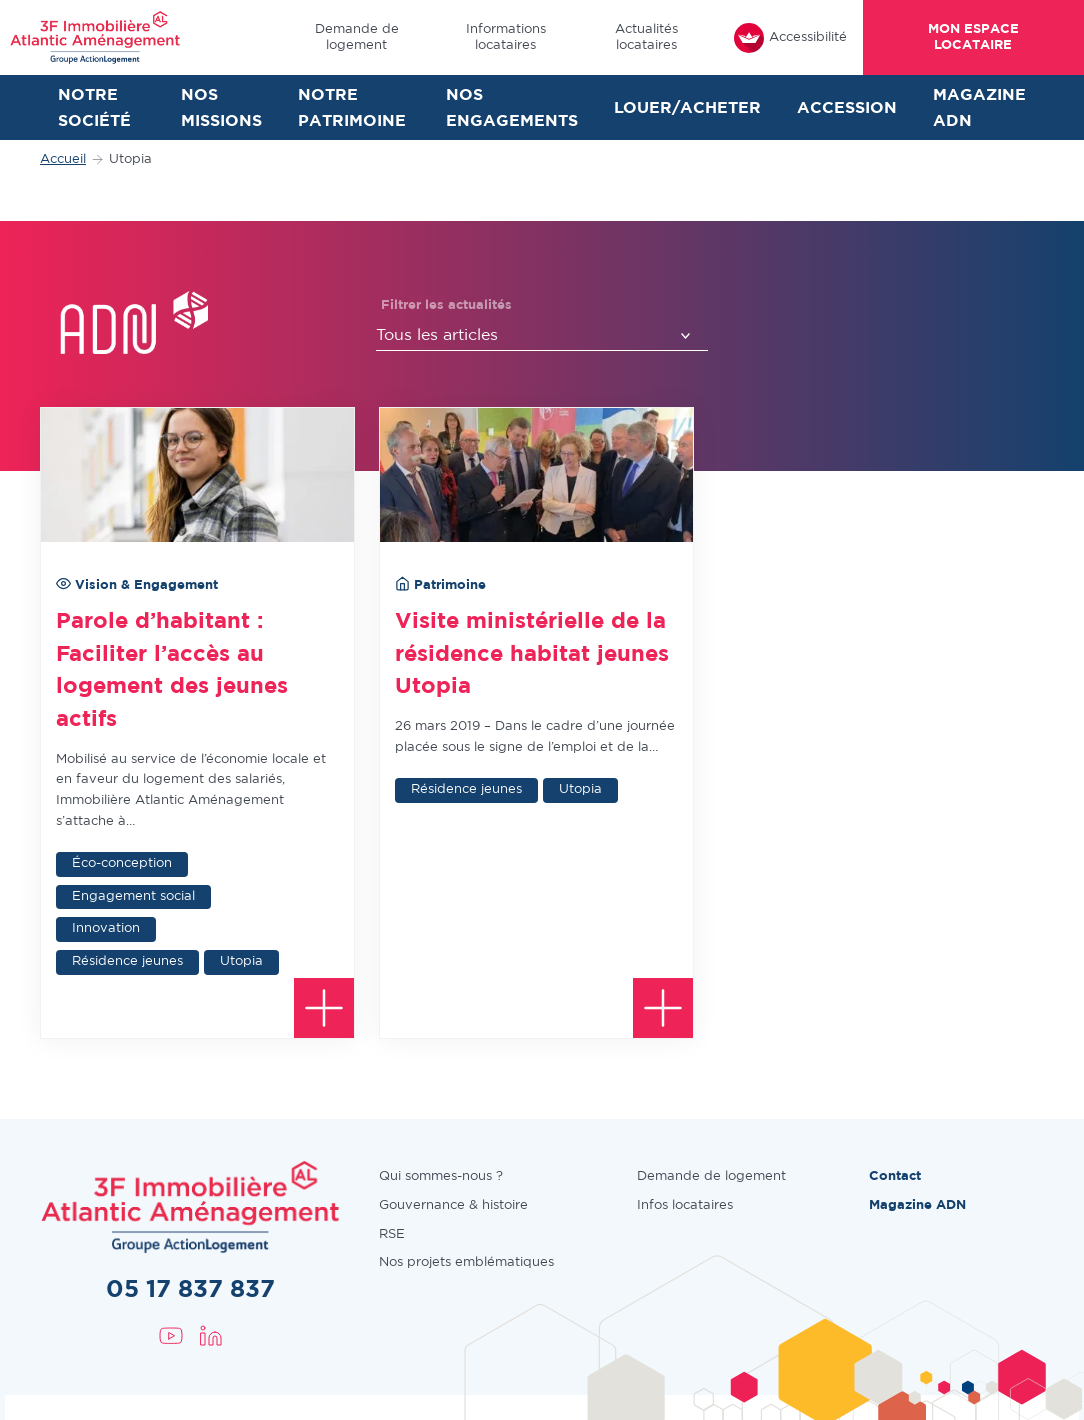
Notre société (94, 108)
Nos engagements (512, 108)
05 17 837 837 (190, 1290)
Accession (847, 108)
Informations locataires (506, 37)
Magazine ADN (979, 108)
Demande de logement (357, 37)
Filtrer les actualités (446, 305)
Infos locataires (685, 1205)
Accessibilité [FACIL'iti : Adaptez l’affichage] (790, 38)
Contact (895, 1176)
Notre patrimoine (352, 108)
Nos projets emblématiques (466, 1262)
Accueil (63, 159)
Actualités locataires (646, 37)
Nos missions (221, 108)
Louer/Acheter (687, 108)
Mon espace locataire (973, 37)
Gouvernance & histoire (453, 1205)
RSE (392, 1234)
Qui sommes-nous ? (441, 1176)
